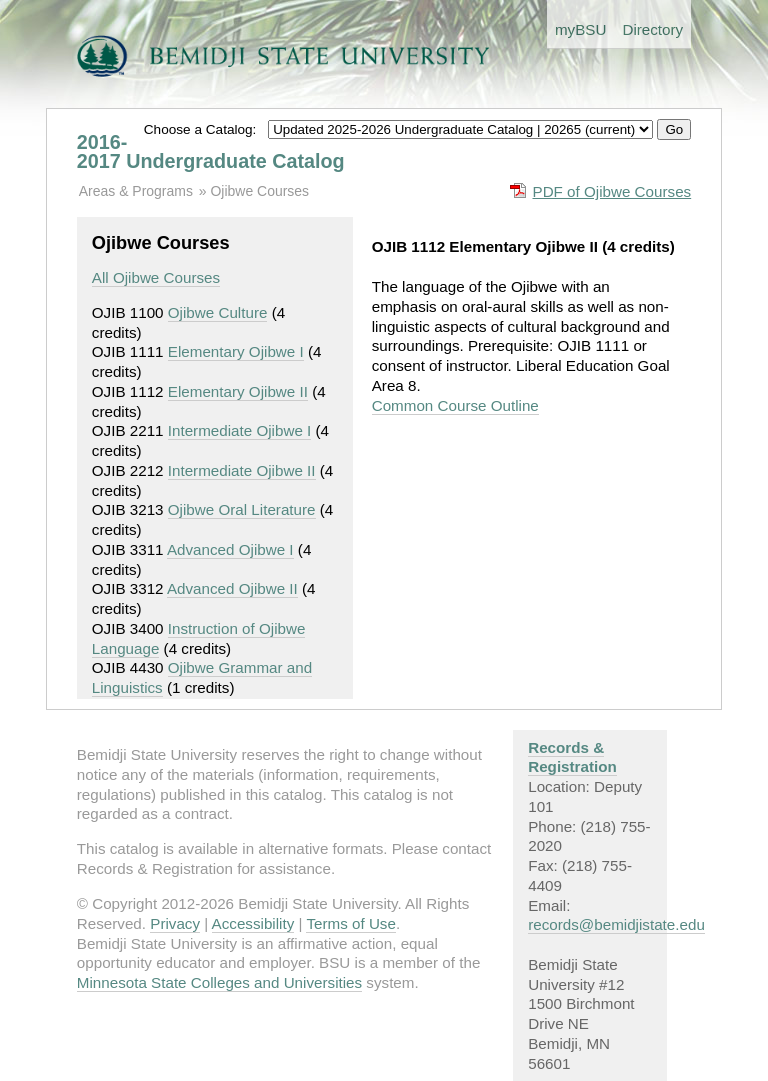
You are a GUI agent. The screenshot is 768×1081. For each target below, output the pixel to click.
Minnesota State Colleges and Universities (219, 982)
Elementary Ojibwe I (236, 351)
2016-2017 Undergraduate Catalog (211, 152)
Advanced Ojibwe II (232, 588)
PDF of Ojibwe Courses (612, 191)
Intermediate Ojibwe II (242, 470)
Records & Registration (572, 757)
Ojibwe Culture (218, 312)
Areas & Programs (136, 191)
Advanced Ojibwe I (230, 549)
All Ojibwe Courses (156, 277)
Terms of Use (350, 923)
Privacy (175, 923)
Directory (652, 29)
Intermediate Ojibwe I (240, 430)
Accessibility (253, 923)
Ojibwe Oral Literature (242, 509)
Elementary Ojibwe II (238, 391)
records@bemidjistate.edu (616, 924)
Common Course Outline (455, 405)
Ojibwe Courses (259, 191)
